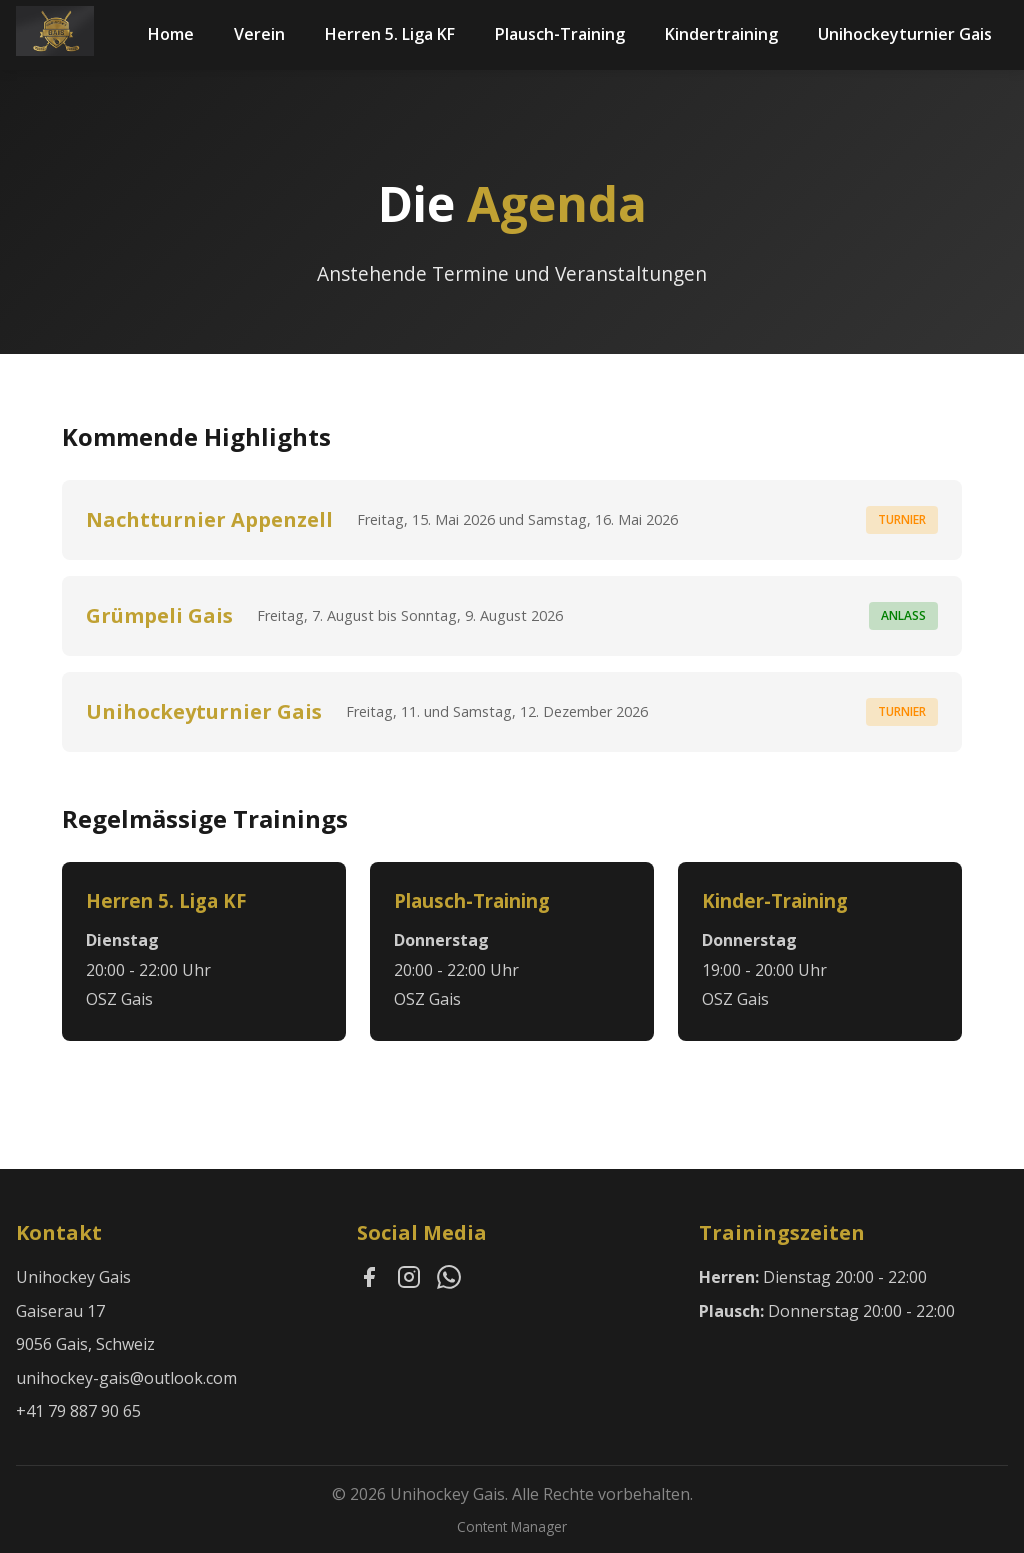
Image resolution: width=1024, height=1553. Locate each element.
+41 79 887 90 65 (78, 1411)
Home (171, 34)
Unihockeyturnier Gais (905, 34)
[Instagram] (409, 1281)
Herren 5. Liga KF (390, 34)
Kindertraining (721, 34)
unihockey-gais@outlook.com (126, 1378)
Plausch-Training (560, 34)
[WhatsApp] (449, 1281)
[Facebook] (369, 1281)
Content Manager (512, 1526)
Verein (259, 34)
